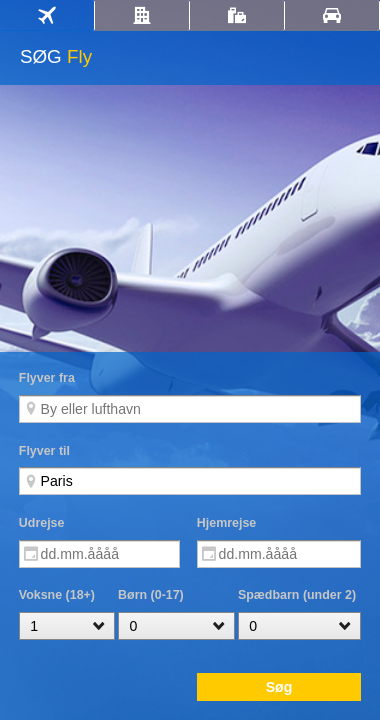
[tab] (47, 15)
